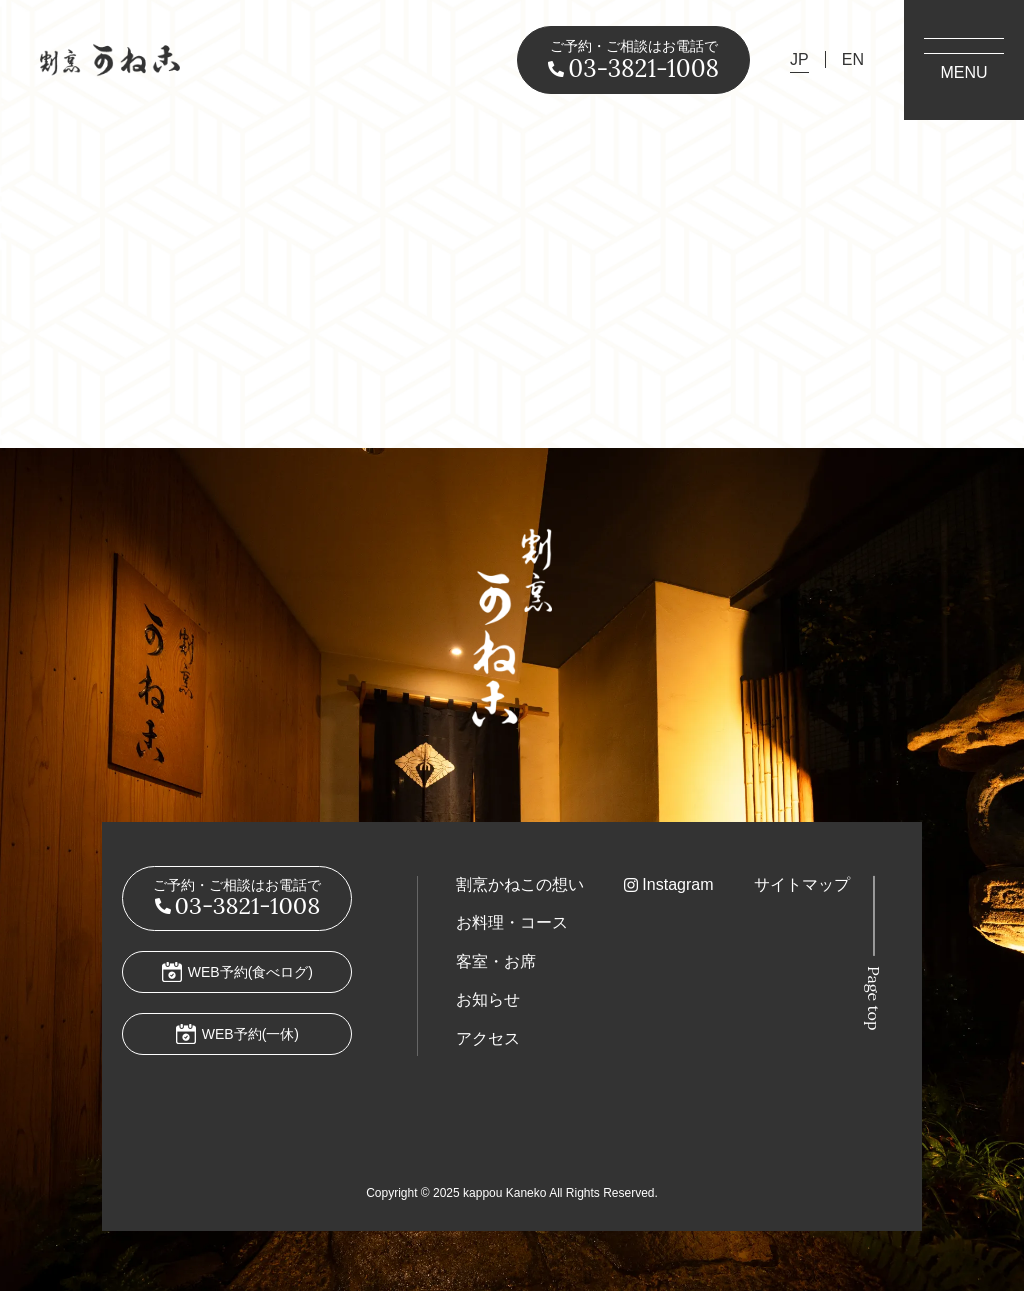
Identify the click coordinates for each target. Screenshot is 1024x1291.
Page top (874, 998)
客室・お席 (496, 961)
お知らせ (488, 999)
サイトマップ (802, 884)
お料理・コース (512, 922)
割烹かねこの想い (520, 884)
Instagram (677, 884)
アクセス (488, 1038)
